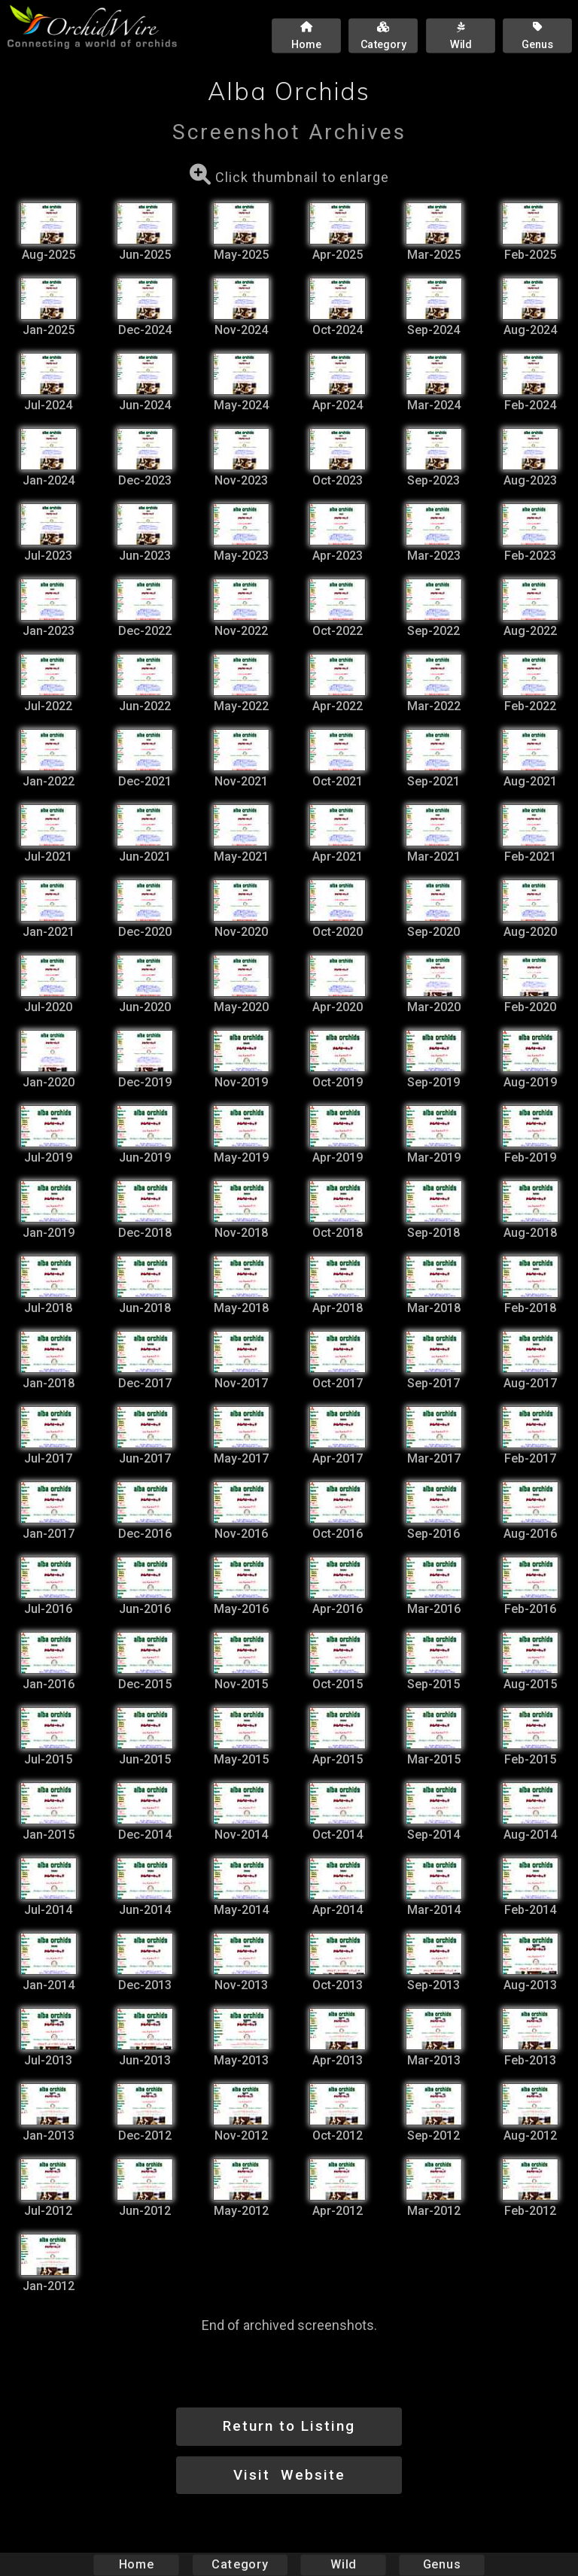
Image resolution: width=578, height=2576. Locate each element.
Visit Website (289, 2474)
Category (240, 2564)
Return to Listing (289, 2426)
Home (136, 2564)
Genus (441, 2564)
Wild (343, 2564)
